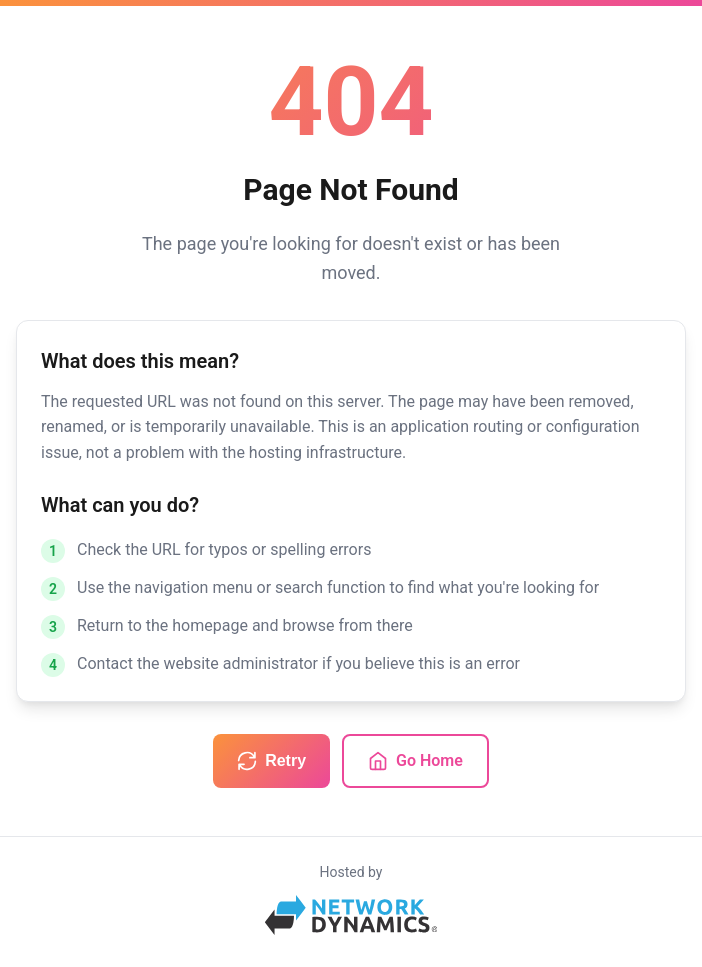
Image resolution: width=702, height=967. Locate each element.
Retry (271, 761)
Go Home (415, 761)
